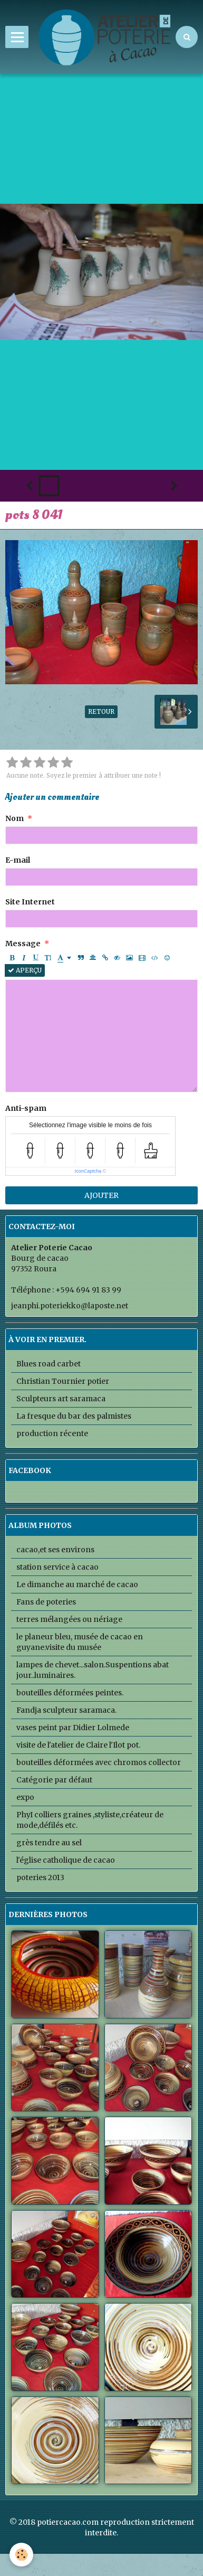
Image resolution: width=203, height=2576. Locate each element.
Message (23, 943)
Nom (14, 818)
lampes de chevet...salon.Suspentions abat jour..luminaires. (92, 1670)
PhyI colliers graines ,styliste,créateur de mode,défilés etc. (89, 1820)
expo (25, 1797)
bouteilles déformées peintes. (69, 1692)
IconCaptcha (88, 1171)
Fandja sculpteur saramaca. (66, 1710)
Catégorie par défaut (54, 1780)
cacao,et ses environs (55, 1549)
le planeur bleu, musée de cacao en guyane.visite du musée (79, 1642)
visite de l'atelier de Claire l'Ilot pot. (78, 1745)
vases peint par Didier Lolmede (72, 1727)
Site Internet (30, 902)
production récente (52, 1433)
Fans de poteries (46, 1602)
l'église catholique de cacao (65, 1860)
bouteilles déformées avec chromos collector (98, 1762)
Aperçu (25, 970)
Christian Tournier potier (62, 1381)
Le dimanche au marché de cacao (77, 1584)
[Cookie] (21, 2554)
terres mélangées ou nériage (69, 1619)
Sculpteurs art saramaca (60, 1398)
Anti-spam (25, 1108)
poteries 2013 (40, 1877)
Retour (101, 711)
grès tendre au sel (49, 1842)
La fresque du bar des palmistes (73, 1416)
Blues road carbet (48, 1364)
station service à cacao (57, 1567)
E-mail (17, 860)
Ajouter (101, 1195)
